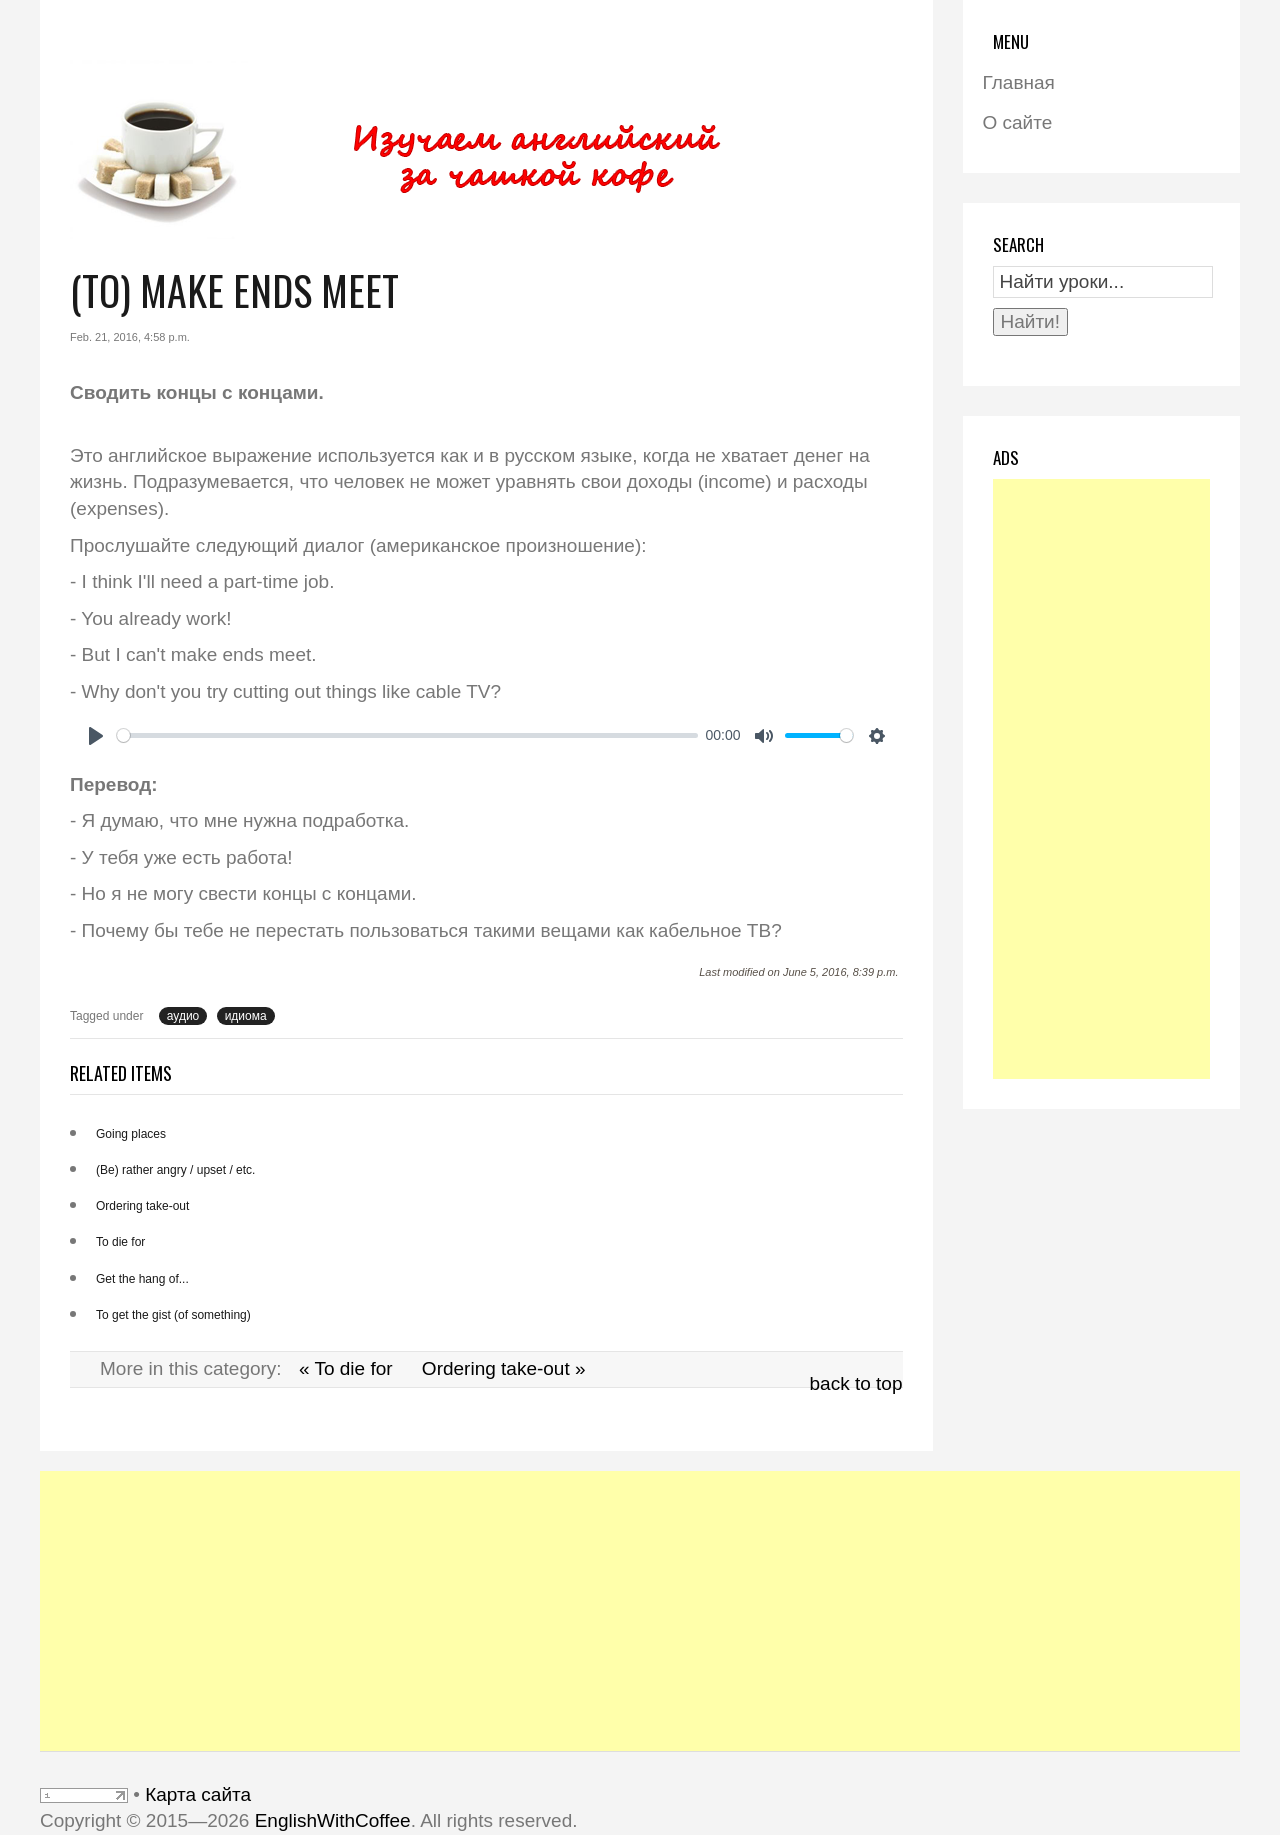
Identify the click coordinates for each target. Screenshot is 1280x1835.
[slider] (407, 735)
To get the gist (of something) (173, 1315)
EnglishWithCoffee (333, 1820)
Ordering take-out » (504, 1368)
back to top (856, 1383)
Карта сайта (198, 1794)
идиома (246, 1016)
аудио (183, 1016)
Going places (131, 1134)
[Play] (96, 736)
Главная (1019, 82)
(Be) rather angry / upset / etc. (175, 1170)
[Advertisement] (1102, 779)
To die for (120, 1242)
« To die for (346, 1368)
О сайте (1018, 122)
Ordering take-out (142, 1206)
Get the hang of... (142, 1279)
